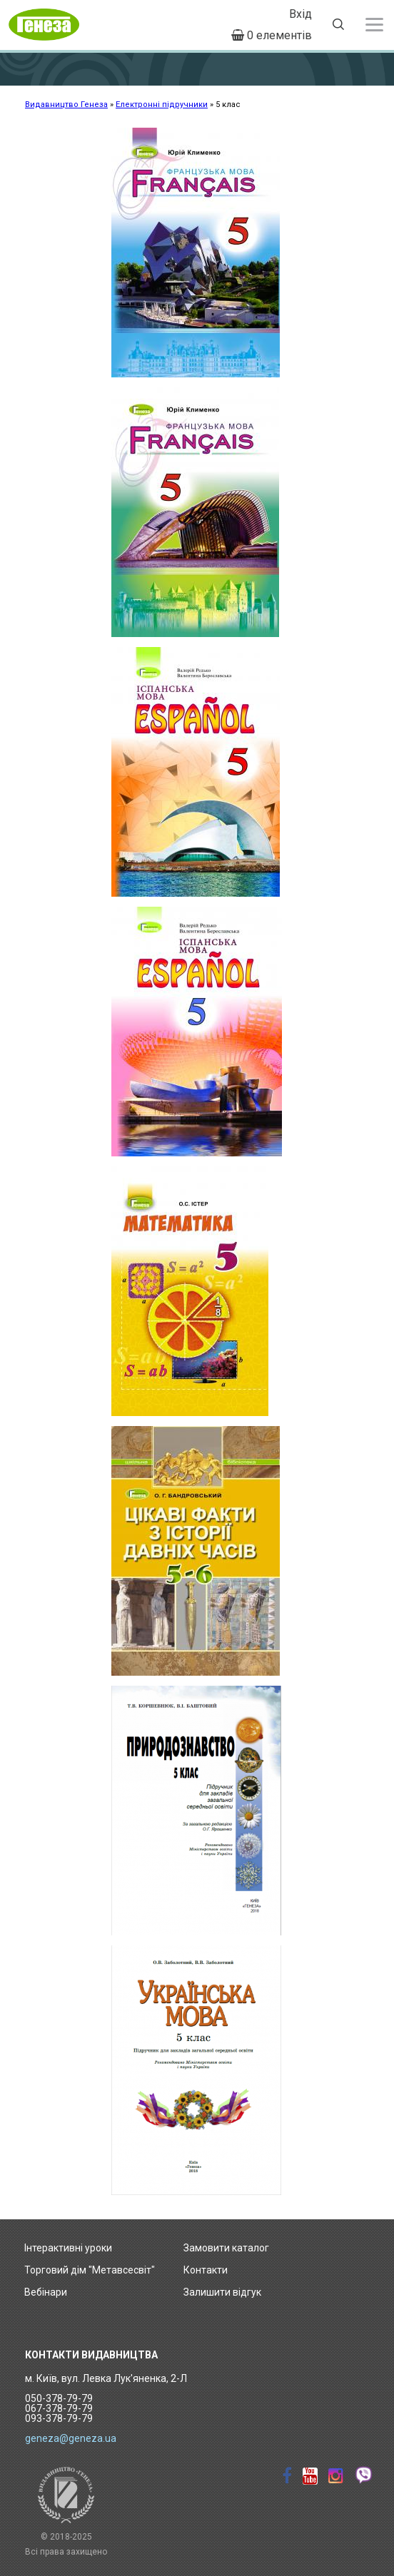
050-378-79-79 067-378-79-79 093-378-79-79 (59, 2408)
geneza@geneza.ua (70, 2438)
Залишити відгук (222, 2292)
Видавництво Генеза (66, 104)
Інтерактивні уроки (68, 2248)
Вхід (300, 14)
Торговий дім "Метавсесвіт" (89, 2270)
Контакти (205, 2270)
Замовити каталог (226, 2248)
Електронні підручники (162, 104)
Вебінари (45, 2292)
